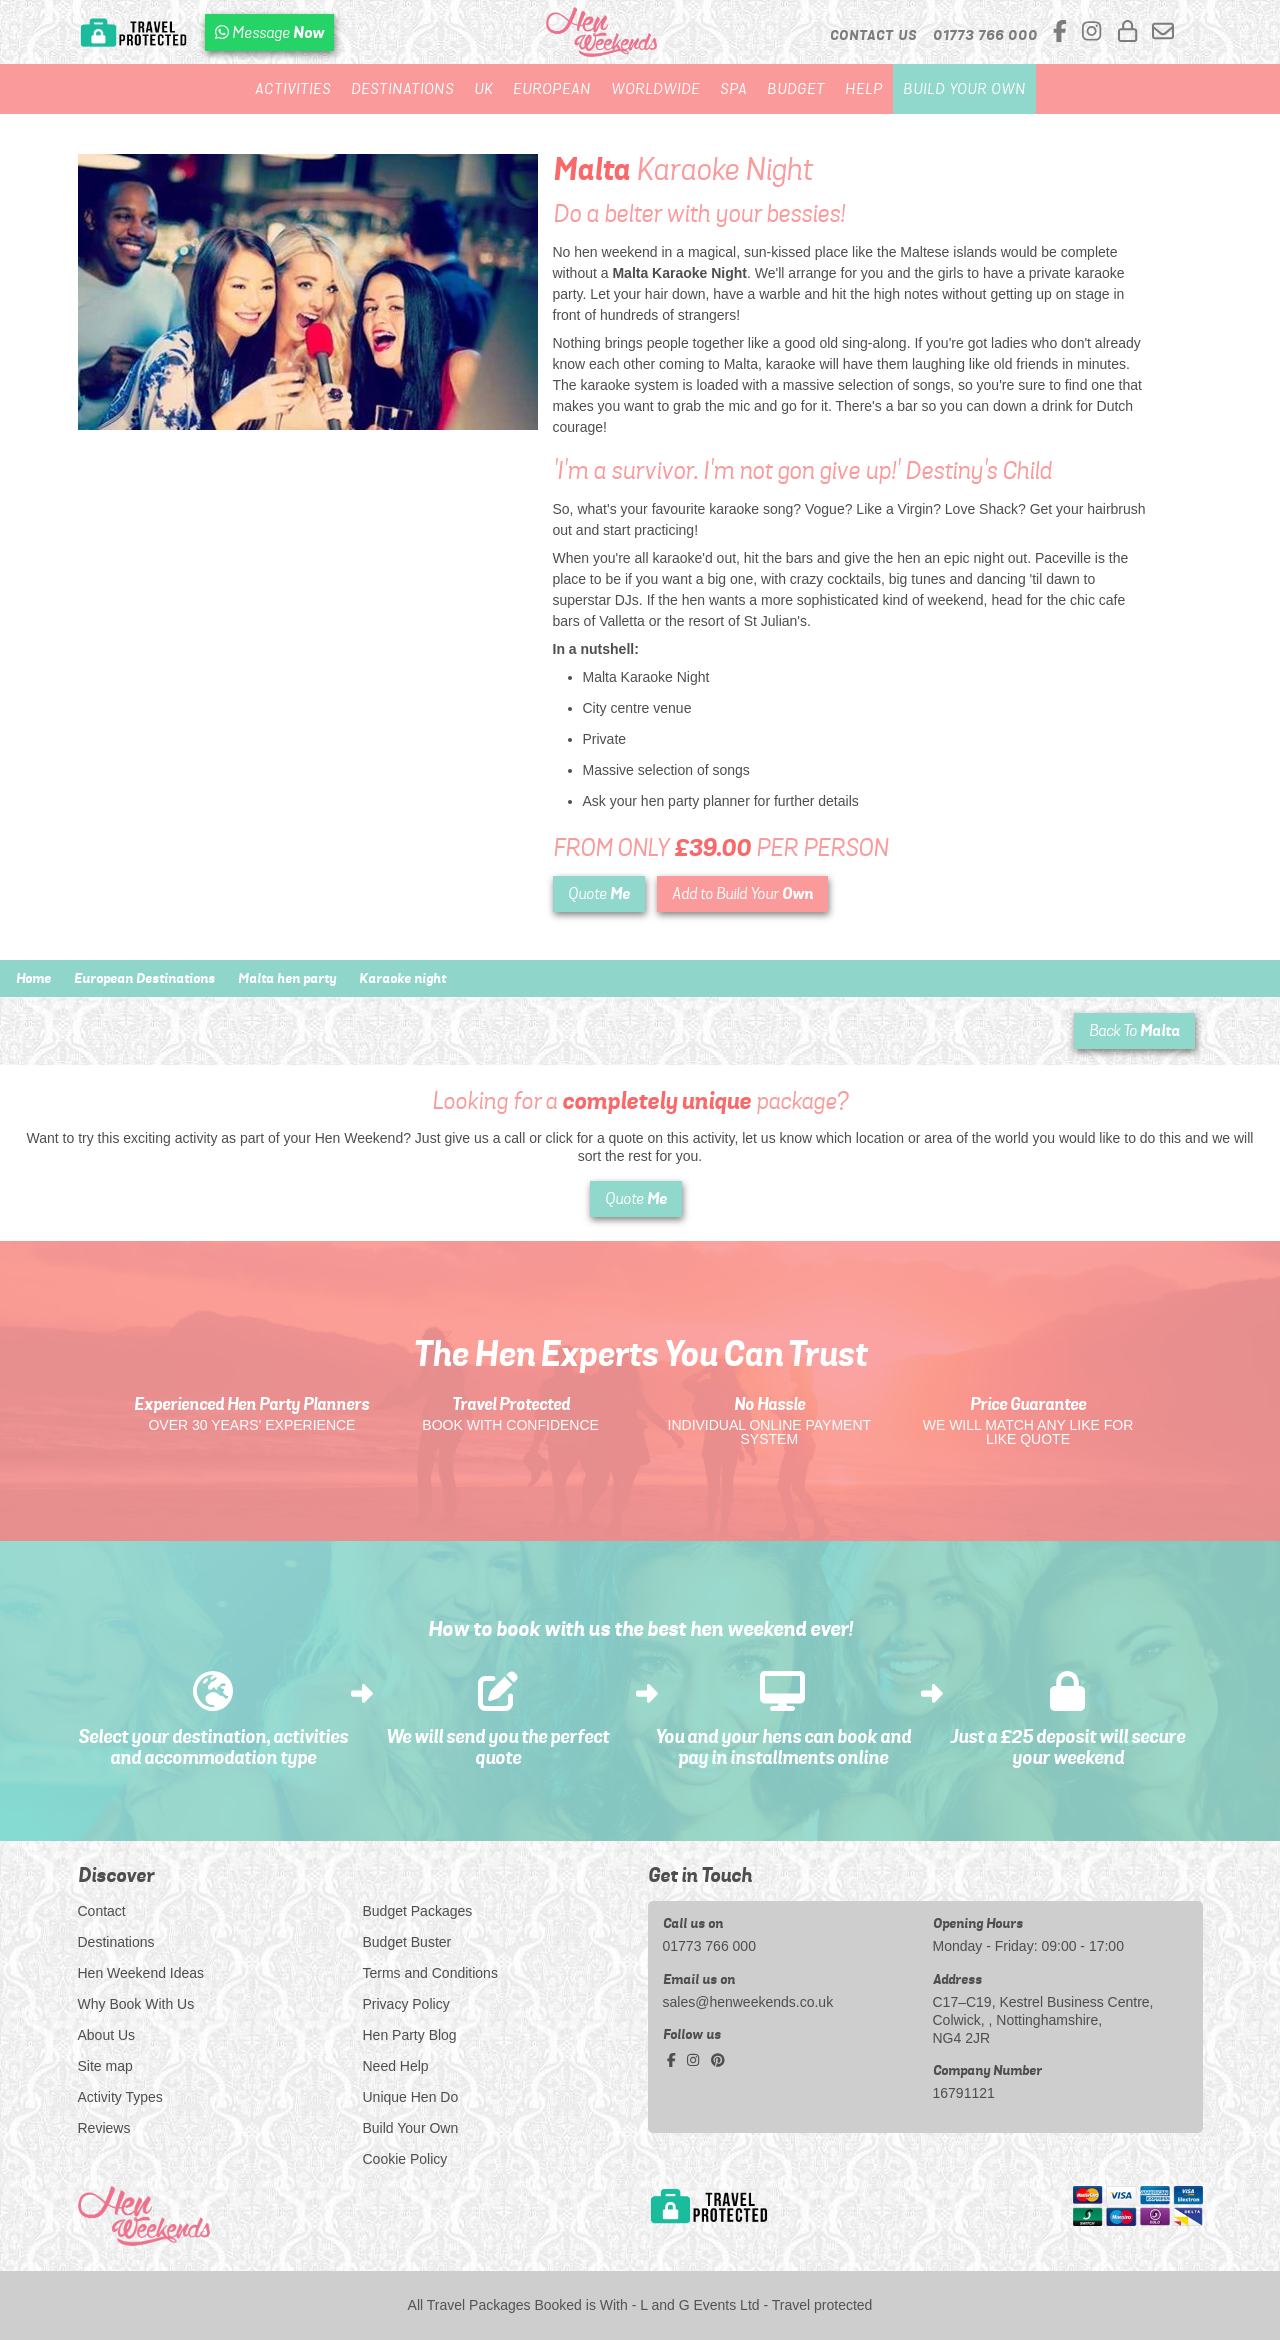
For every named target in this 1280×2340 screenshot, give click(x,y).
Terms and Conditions (430, 1973)
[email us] (1163, 32)
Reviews (104, 2128)
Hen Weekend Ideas (141, 1973)
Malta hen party (287, 978)
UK (483, 89)
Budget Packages (418, 1911)
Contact (102, 1911)
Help (864, 89)
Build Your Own (964, 89)
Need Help (396, 2066)
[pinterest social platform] (718, 2060)
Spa (733, 89)
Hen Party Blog (410, 2035)
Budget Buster (407, 1942)
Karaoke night (402, 978)
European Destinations (144, 978)
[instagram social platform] (1094, 32)
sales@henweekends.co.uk (748, 2002)
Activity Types (120, 2097)
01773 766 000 (709, 1946)
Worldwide (655, 89)
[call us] (985, 35)
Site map (105, 2066)
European (552, 89)
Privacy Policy (406, 2004)
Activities (293, 89)
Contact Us (873, 35)
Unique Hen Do (411, 2097)
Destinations (402, 89)
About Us (107, 2035)
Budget (796, 89)
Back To (1134, 1030)
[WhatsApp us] (269, 32)
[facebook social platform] (1063, 32)
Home (33, 978)
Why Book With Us (136, 2004)
